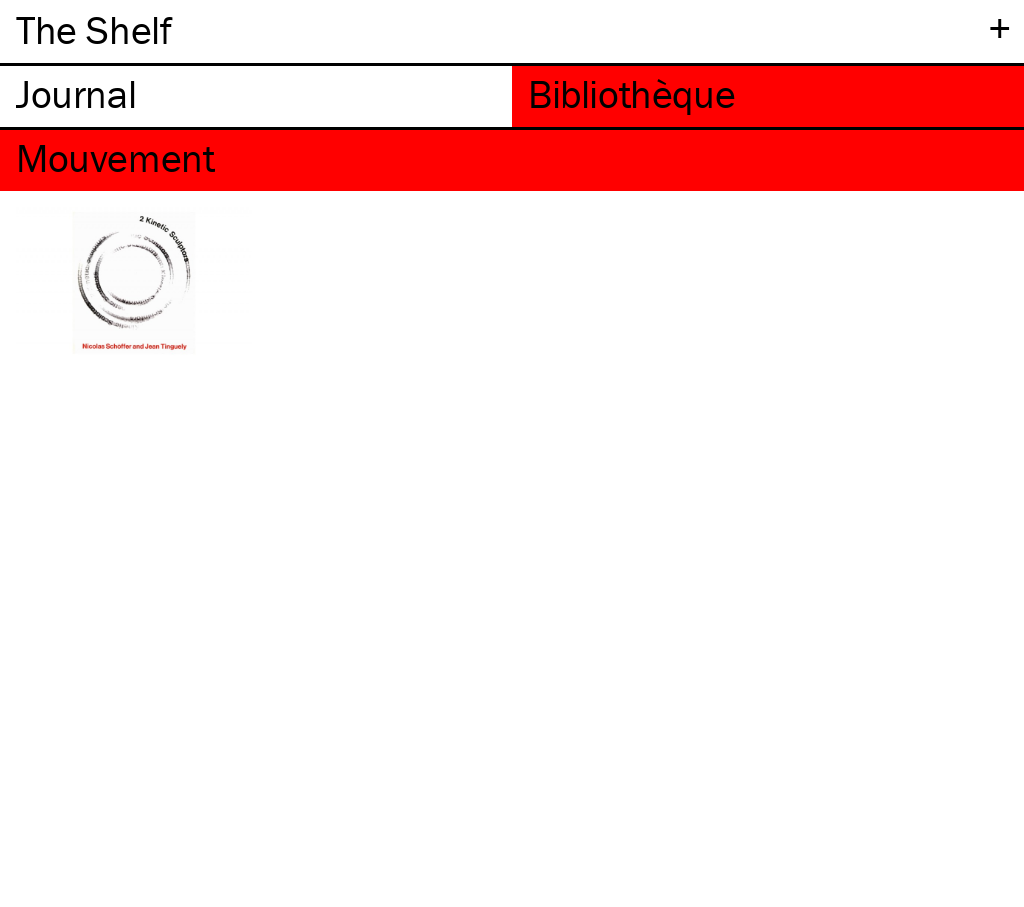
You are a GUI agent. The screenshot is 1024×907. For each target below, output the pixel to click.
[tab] (256, 96)
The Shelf (93, 29)
